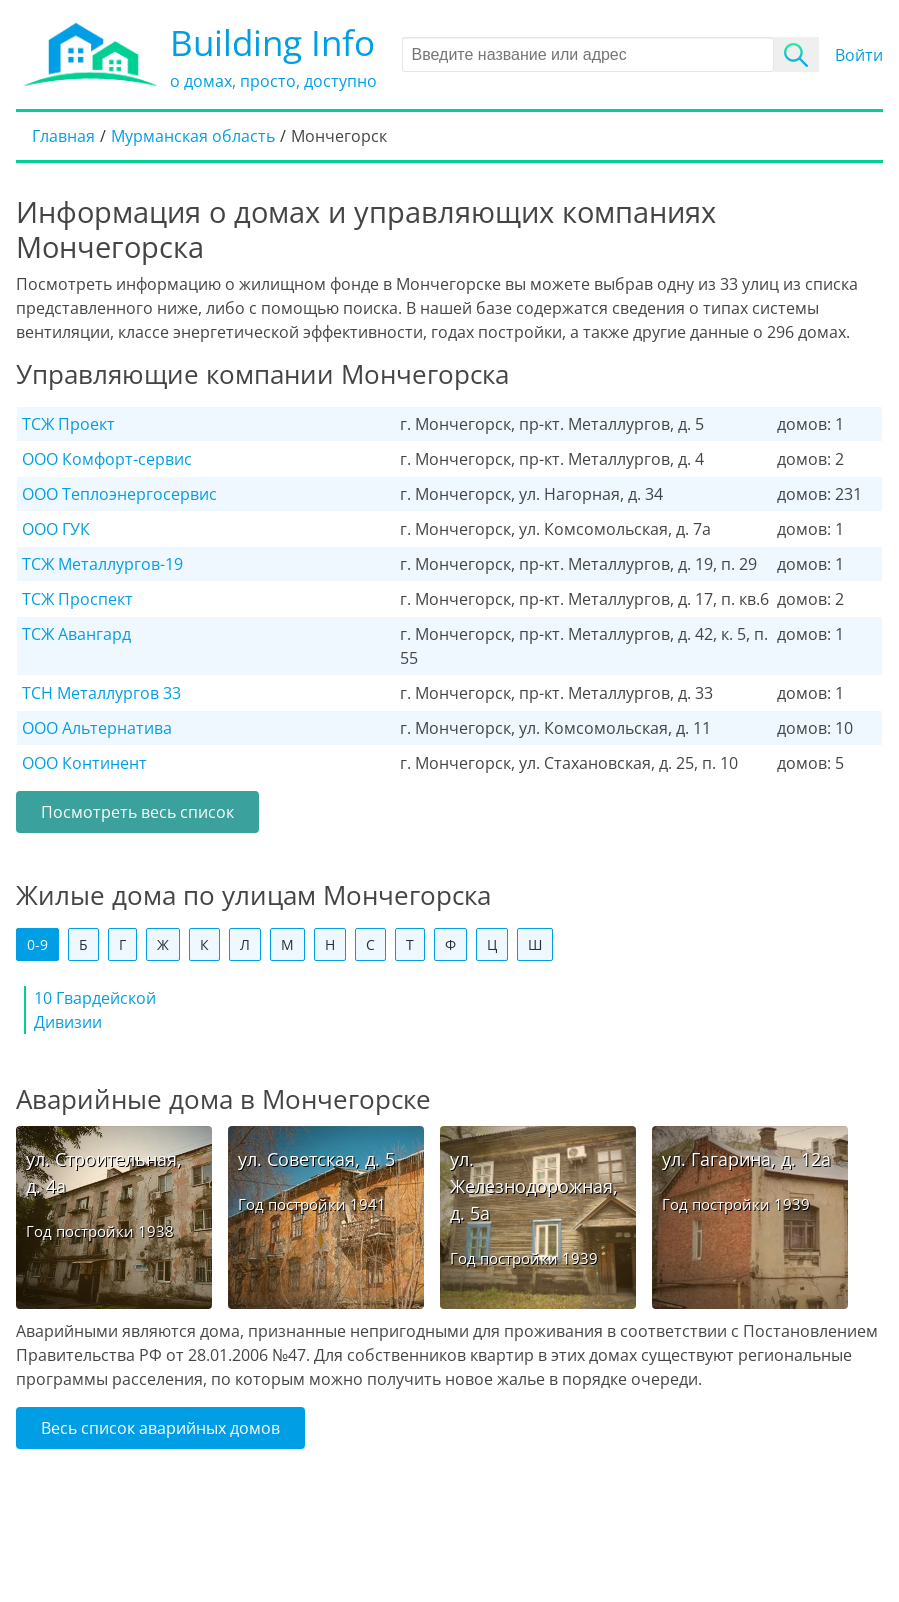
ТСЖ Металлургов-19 (102, 564)
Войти (859, 55)
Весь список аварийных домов (160, 1428)
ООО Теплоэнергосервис (119, 494)
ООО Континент (84, 763)
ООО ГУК (56, 529)
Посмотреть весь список (137, 812)
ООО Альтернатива (97, 728)
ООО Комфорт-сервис (107, 459)
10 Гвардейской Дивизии (95, 1010)
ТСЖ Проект (68, 424)
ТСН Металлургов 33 (101, 693)
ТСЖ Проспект (77, 599)
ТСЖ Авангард (76, 634)
